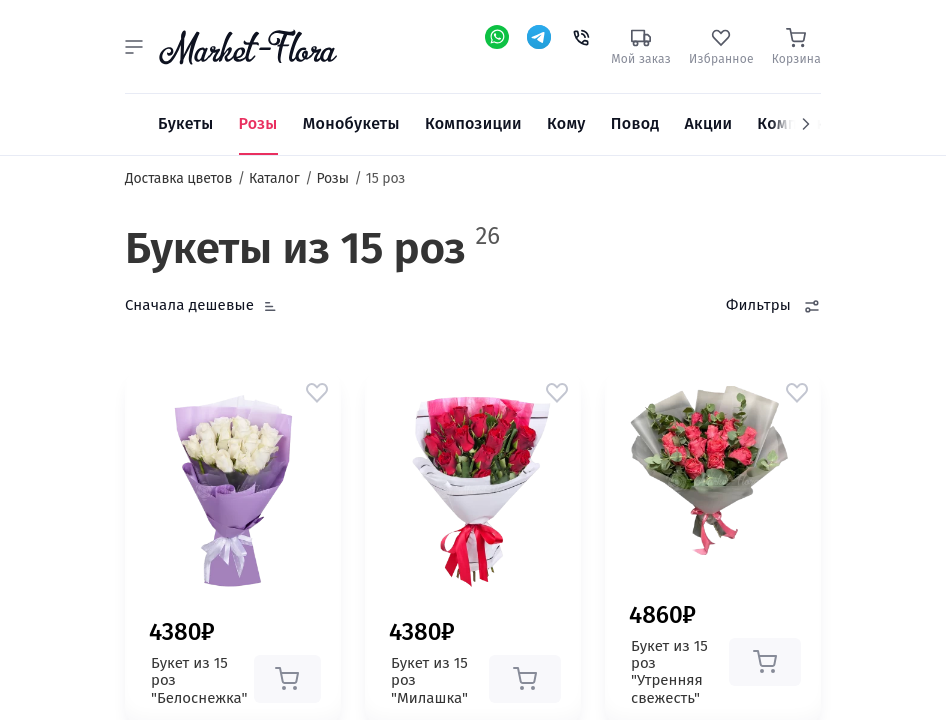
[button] (134, 47)
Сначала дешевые (189, 305)
